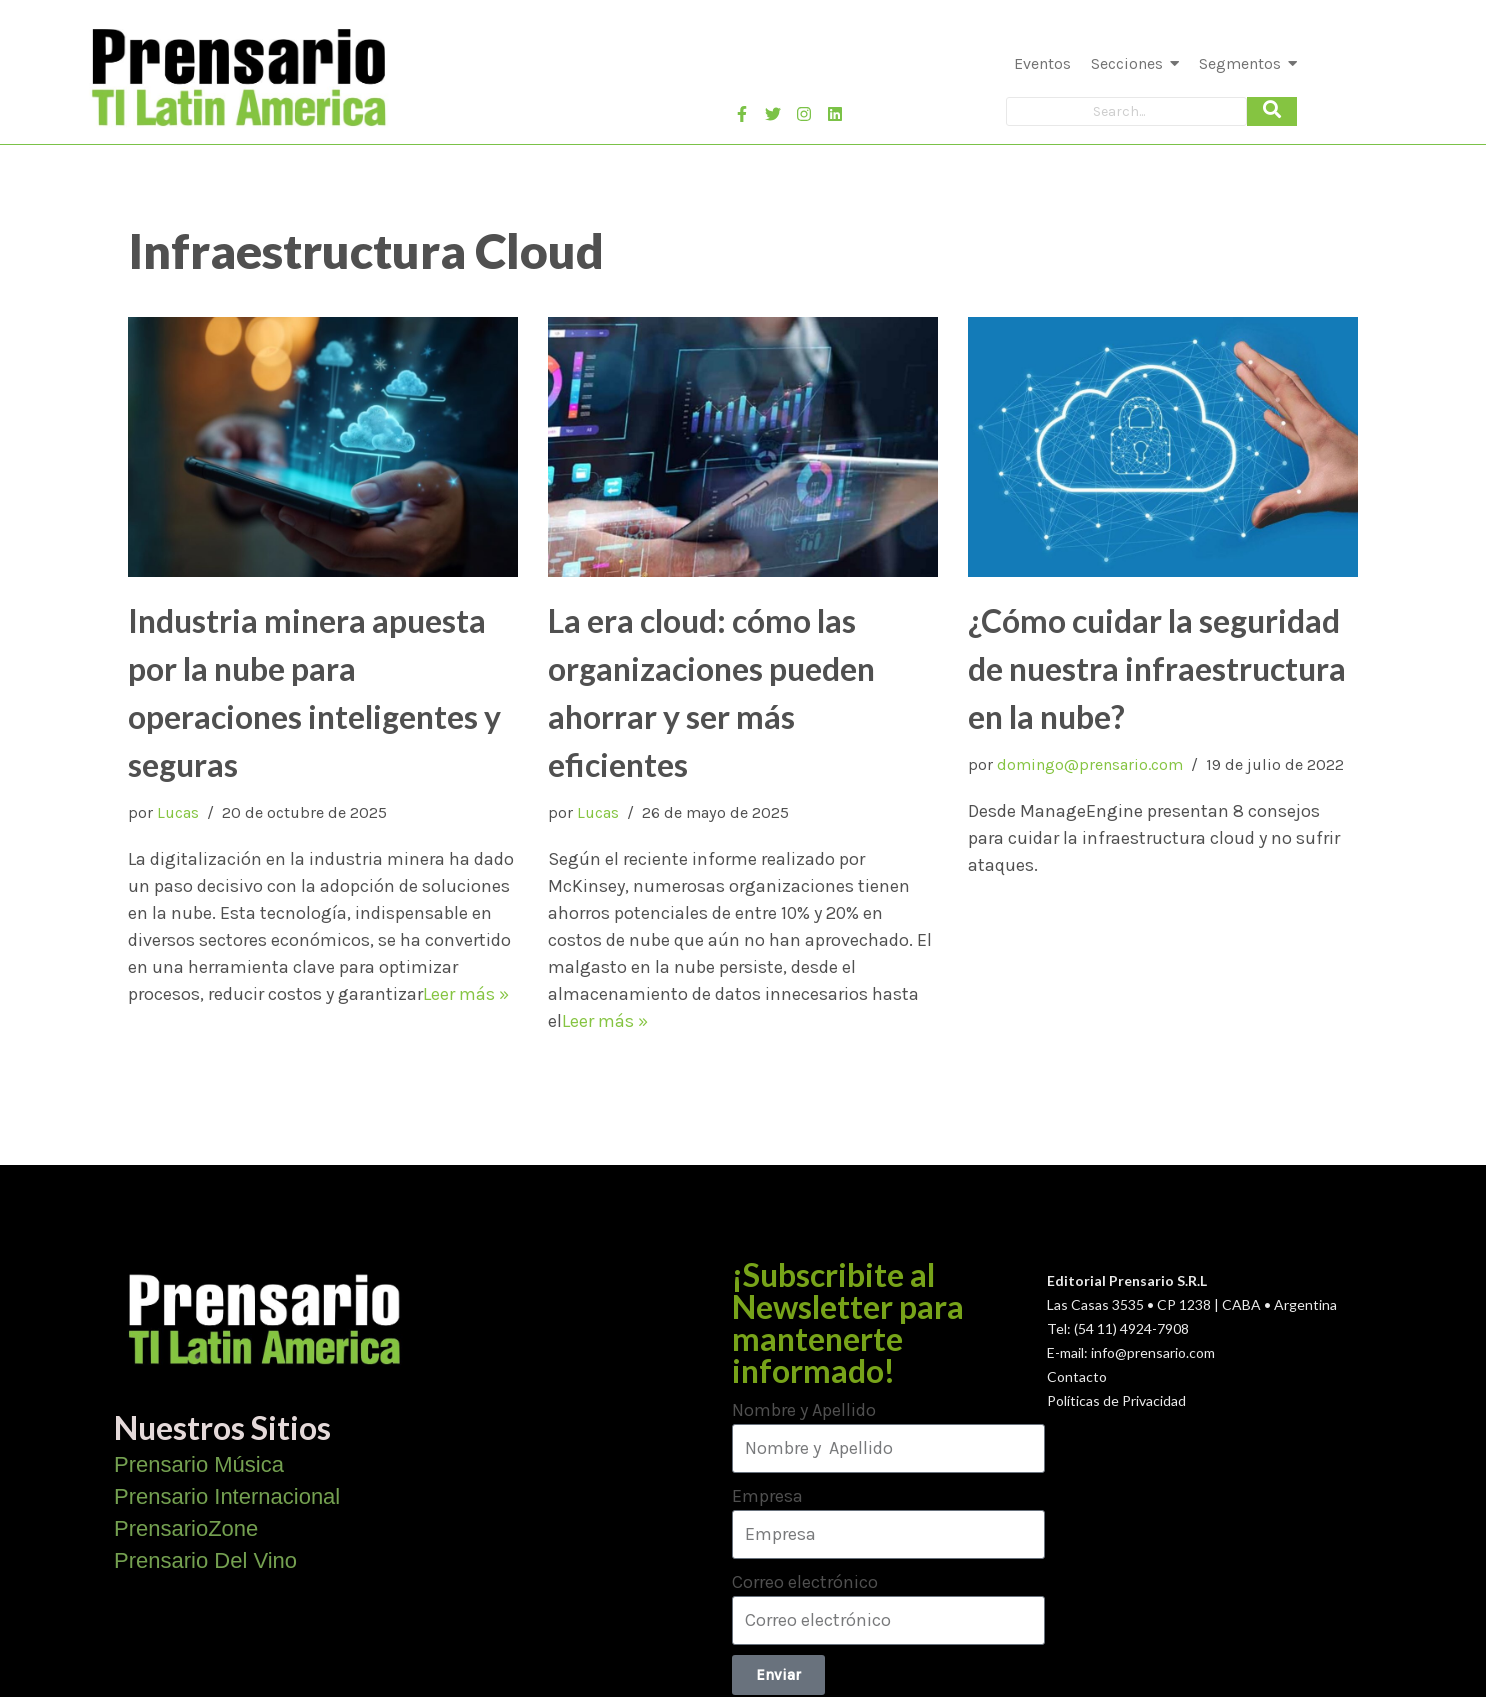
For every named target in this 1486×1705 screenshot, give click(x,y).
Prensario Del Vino (205, 1560)
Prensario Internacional (227, 1496)
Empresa (767, 1496)
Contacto (1077, 1376)
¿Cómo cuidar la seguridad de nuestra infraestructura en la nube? (1157, 668)
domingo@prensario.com (1090, 764)
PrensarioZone (186, 1528)
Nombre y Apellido (804, 1410)
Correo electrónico (805, 1582)
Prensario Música (199, 1464)
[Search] (1126, 111)
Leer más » (466, 994)
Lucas (178, 812)
